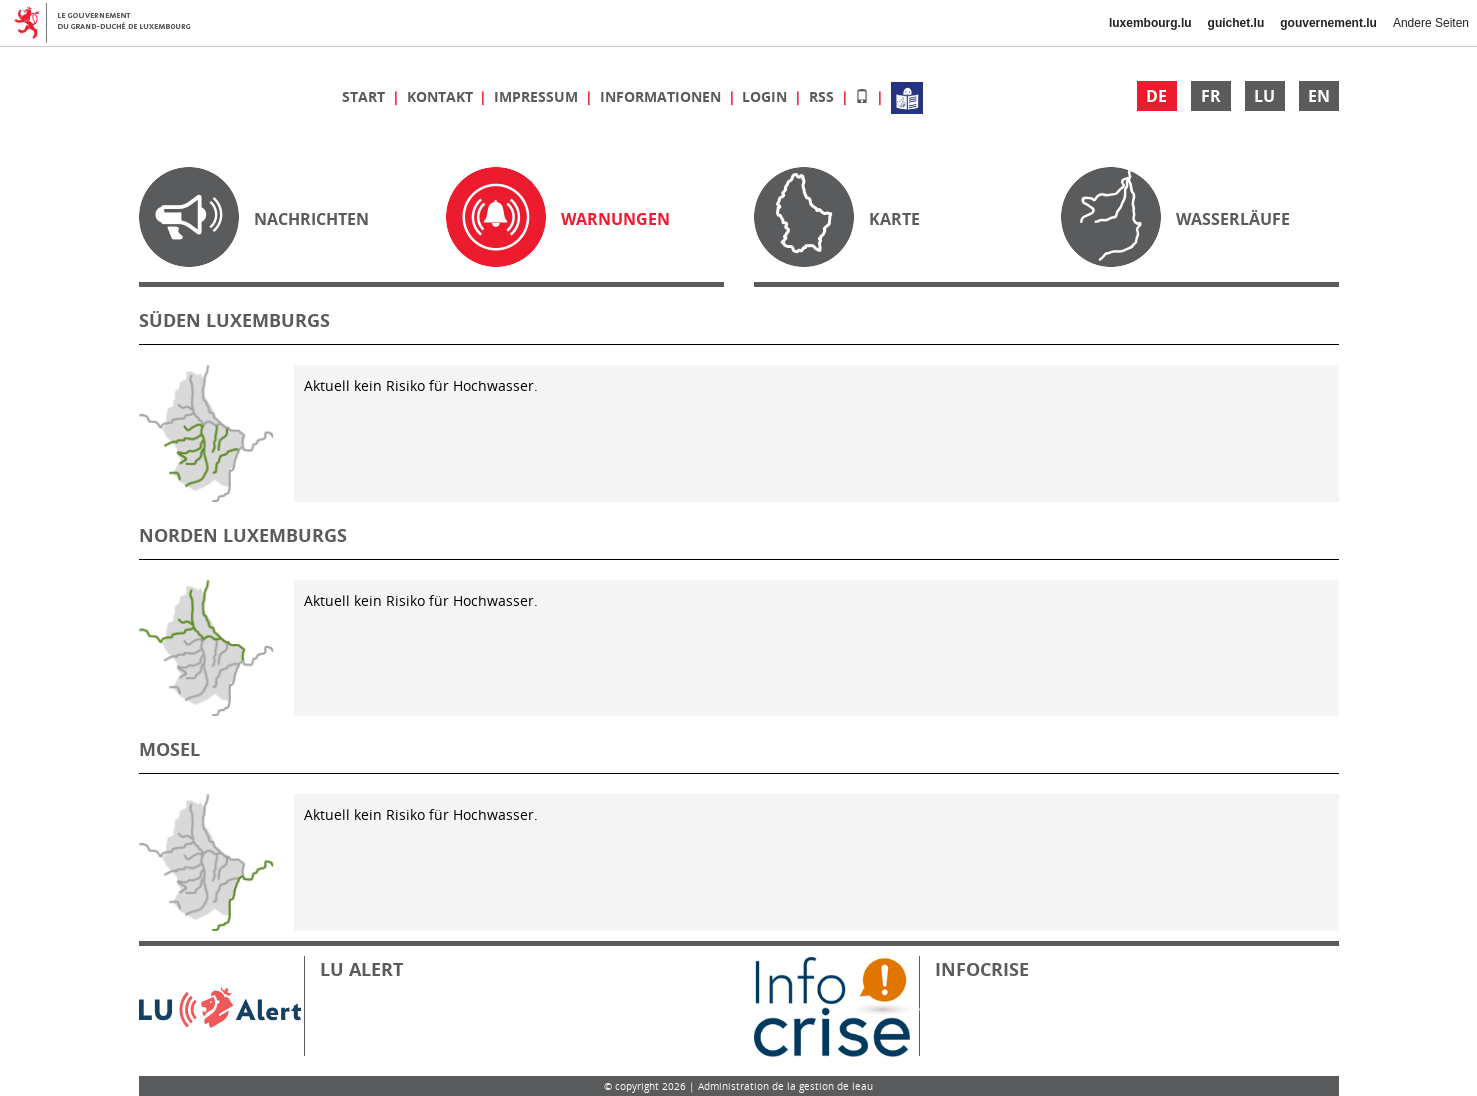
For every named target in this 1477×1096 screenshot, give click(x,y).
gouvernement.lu (1328, 23)
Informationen (662, 96)
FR (1211, 96)
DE (1156, 96)
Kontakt (442, 96)
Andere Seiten (1431, 23)
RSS (823, 96)
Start (365, 96)
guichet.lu (1236, 23)
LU (1264, 96)
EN (1319, 96)
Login (766, 96)
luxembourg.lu (1150, 23)
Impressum (538, 96)
